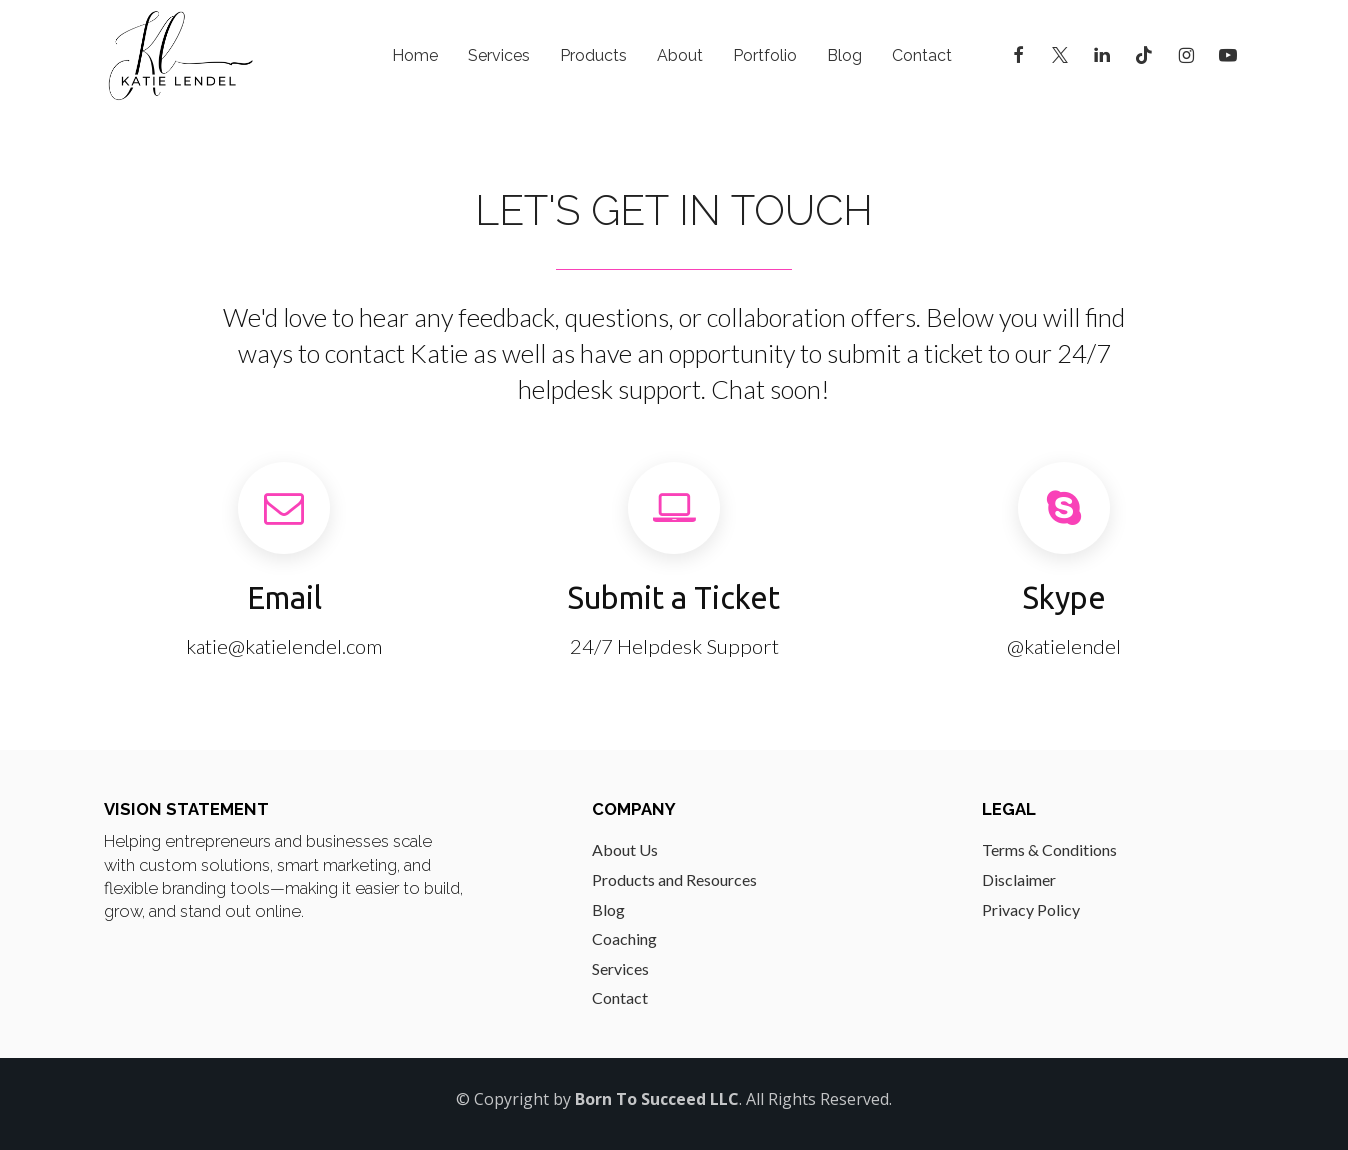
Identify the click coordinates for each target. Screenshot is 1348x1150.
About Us (625, 849)
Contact (922, 55)
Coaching (624, 938)
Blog (844, 55)
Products (593, 55)
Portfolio (765, 55)
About (680, 55)
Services (499, 55)
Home (415, 55)
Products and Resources (674, 879)
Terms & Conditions (1049, 849)
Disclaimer (1019, 879)
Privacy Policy (1031, 909)
